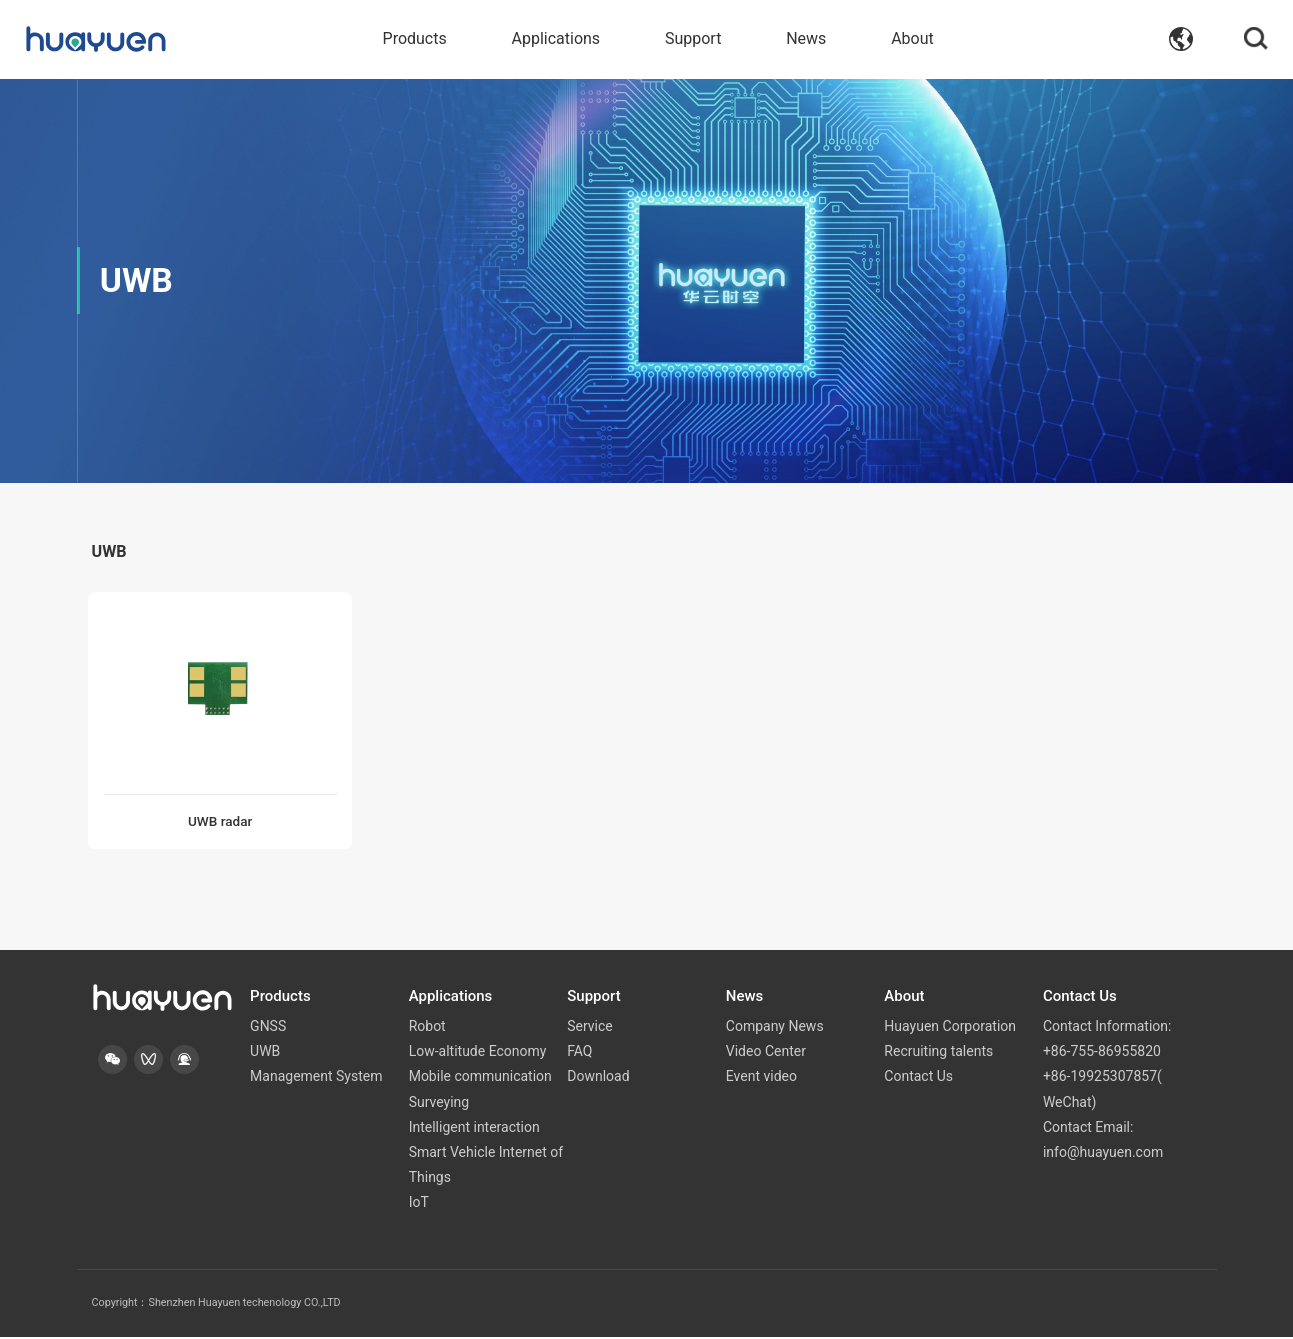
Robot (427, 1028)
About (912, 39)
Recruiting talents (938, 1053)
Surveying (439, 1103)
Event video (761, 1078)
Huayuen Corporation (950, 1028)
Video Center (766, 1053)
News (806, 39)
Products (415, 39)
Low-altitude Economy (478, 1053)
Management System (316, 1078)
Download (598, 1078)
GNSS (268, 1028)
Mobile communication (480, 1078)
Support (693, 39)
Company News (775, 1028)
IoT (419, 1204)
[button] (113, 1061)
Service (590, 1028)
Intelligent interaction (474, 1129)
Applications (556, 39)
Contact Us (918, 1078)
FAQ (579, 1053)
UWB (265, 1053)
